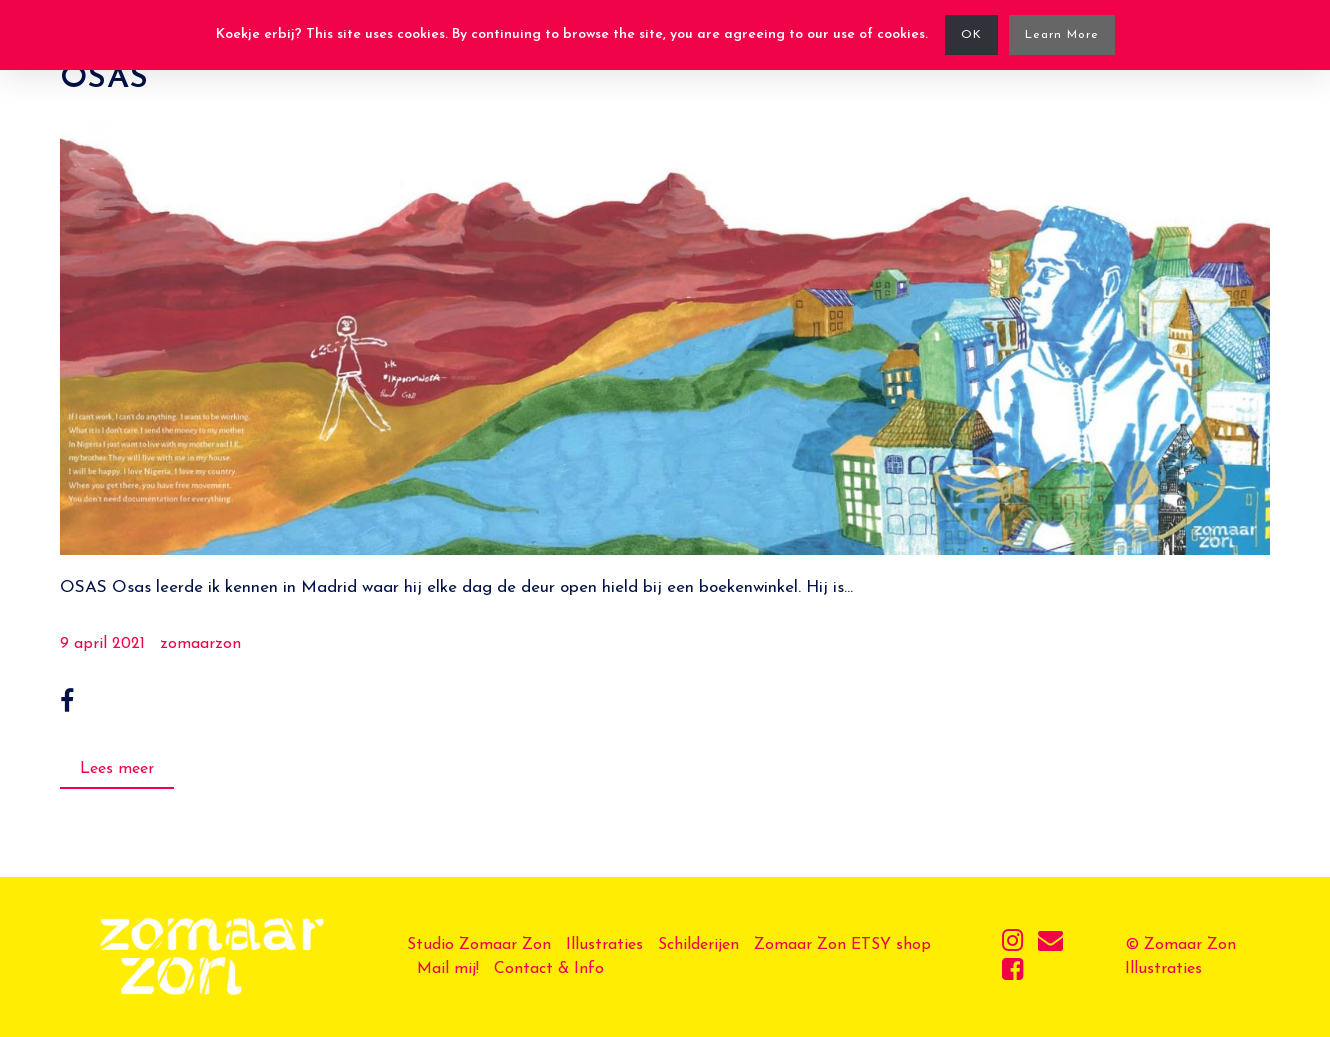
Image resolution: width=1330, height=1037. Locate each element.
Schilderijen (698, 945)
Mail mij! (448, 969)
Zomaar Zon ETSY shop (842, 945)
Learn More (1062, 35)
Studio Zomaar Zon (479, 945)
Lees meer (117, 769)
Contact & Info (549, 969)
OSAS (104, 79)
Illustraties (604, 945)
